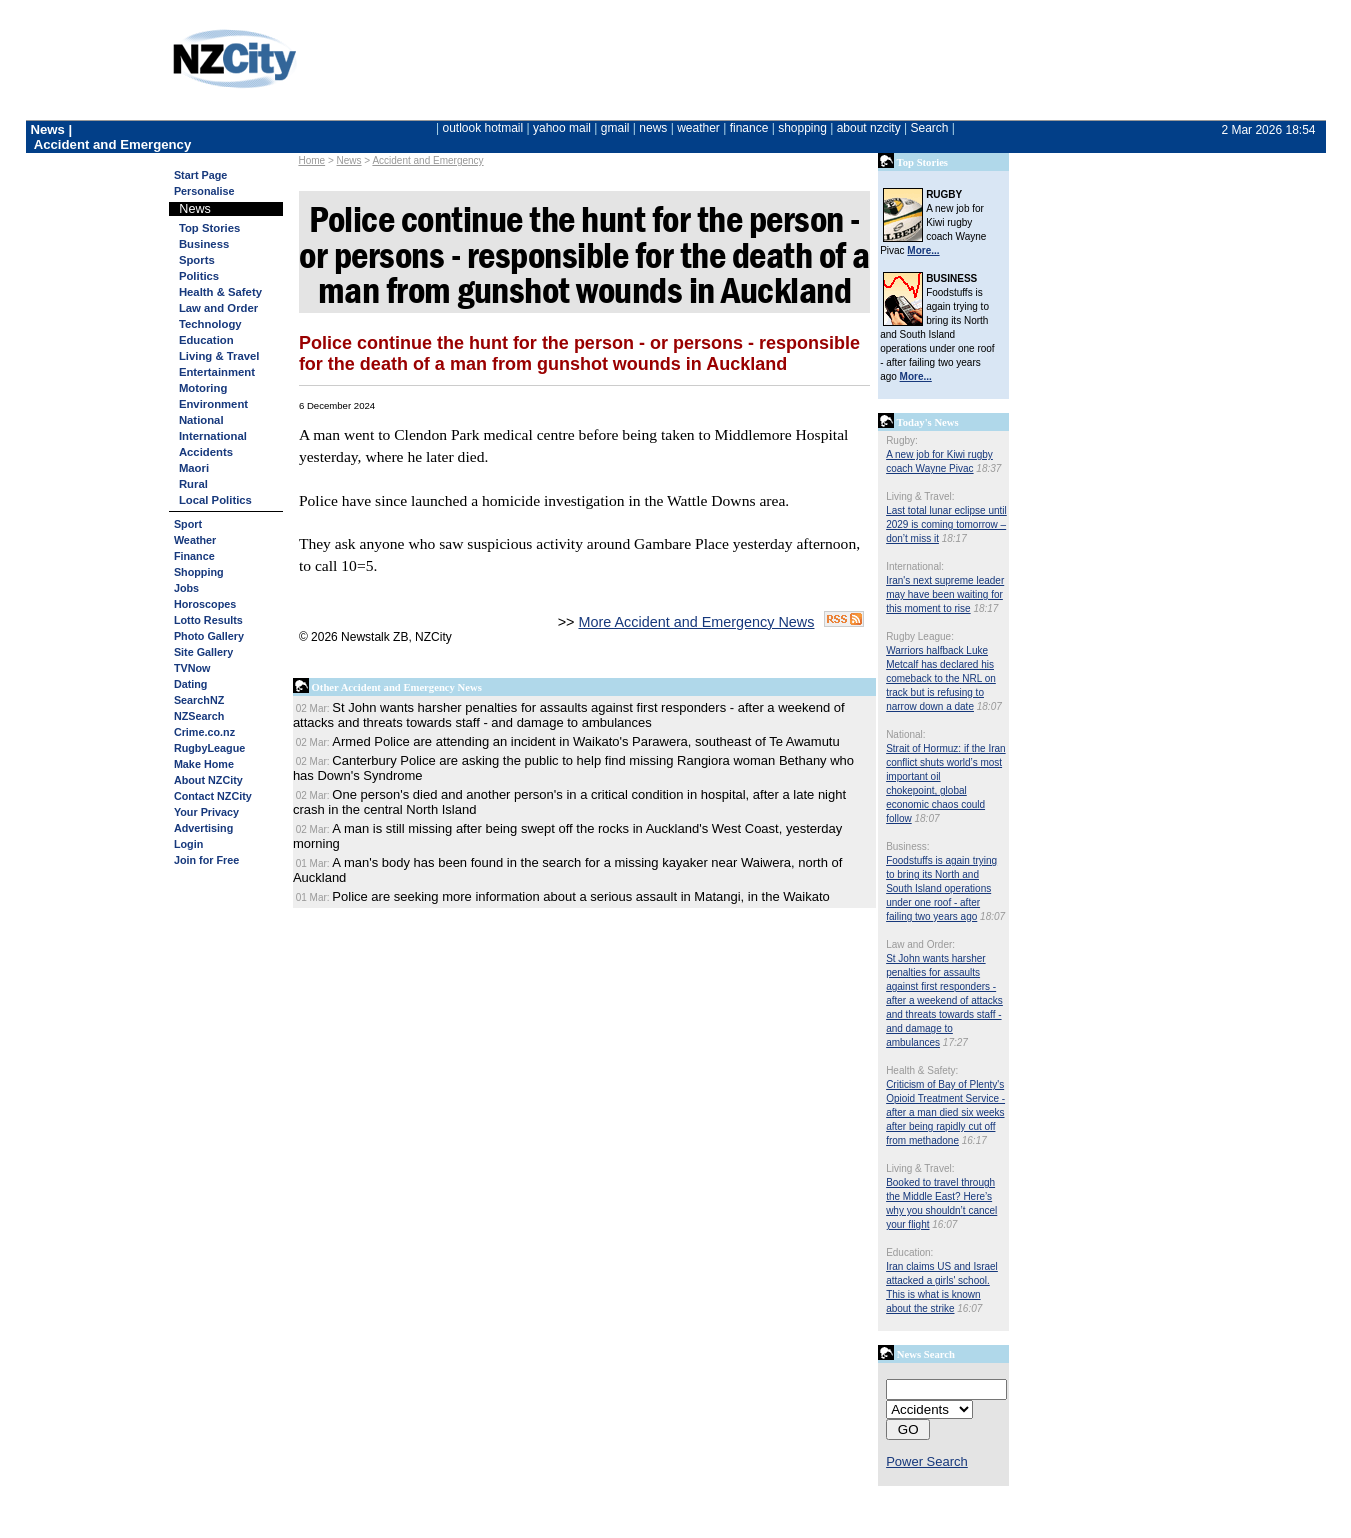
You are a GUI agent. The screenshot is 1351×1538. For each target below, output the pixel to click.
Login (188, 844)
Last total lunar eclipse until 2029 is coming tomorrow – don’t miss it (946, 524)
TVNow (192, 668)
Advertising (203, 828)
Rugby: (902, 440)
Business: (907, 846)
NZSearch (199, 716)
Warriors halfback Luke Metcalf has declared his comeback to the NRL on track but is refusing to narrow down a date (941, 678)
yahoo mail (562, 128)
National (201, 420)
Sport (188, 524)
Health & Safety (220, 292)
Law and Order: (920, 944)
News (349, 160)
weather (698, 128)
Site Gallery (203, 652)
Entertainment (217, 372)
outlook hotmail (482, 128)
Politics (199, 276)
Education (206, 340)
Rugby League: (920, 636)
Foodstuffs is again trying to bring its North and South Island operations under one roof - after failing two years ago (941, 888)
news (653, 128)
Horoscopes (205, 604)
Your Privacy (206, 812)
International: (915, 566)
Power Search (927, 1461)
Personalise (204, 191)
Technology (210, 324)
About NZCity (208, 780)
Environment (213, 404)
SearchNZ (199, 700)
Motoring (203, 388)
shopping (802, 128)
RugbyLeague (209, 748)
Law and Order (218, 308)
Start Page (200, 175)
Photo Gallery (209, 636)
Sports (197, 260)
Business (204, 244)
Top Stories (209, 228)
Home (311, 160)
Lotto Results (208, 620)
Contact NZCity (213, 796)
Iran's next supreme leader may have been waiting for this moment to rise (945, 594)
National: (905, 734)
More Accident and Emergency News (696, 622)
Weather (195, 540)
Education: (909, 1252)
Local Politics (215, 500)
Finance (194, 556)
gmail (615, 128)
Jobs (186, 588)
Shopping (199, 572)
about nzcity (869, 128)
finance (749, 128)
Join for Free (206, 860)
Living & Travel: (920, 496)
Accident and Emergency (427, 160)
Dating (191, 684)
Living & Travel (219, 356)
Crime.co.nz (204, 732)
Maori (194, 468)
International (213, 436)
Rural (193, 484)
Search (929, 128)
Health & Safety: (922, 1070)
